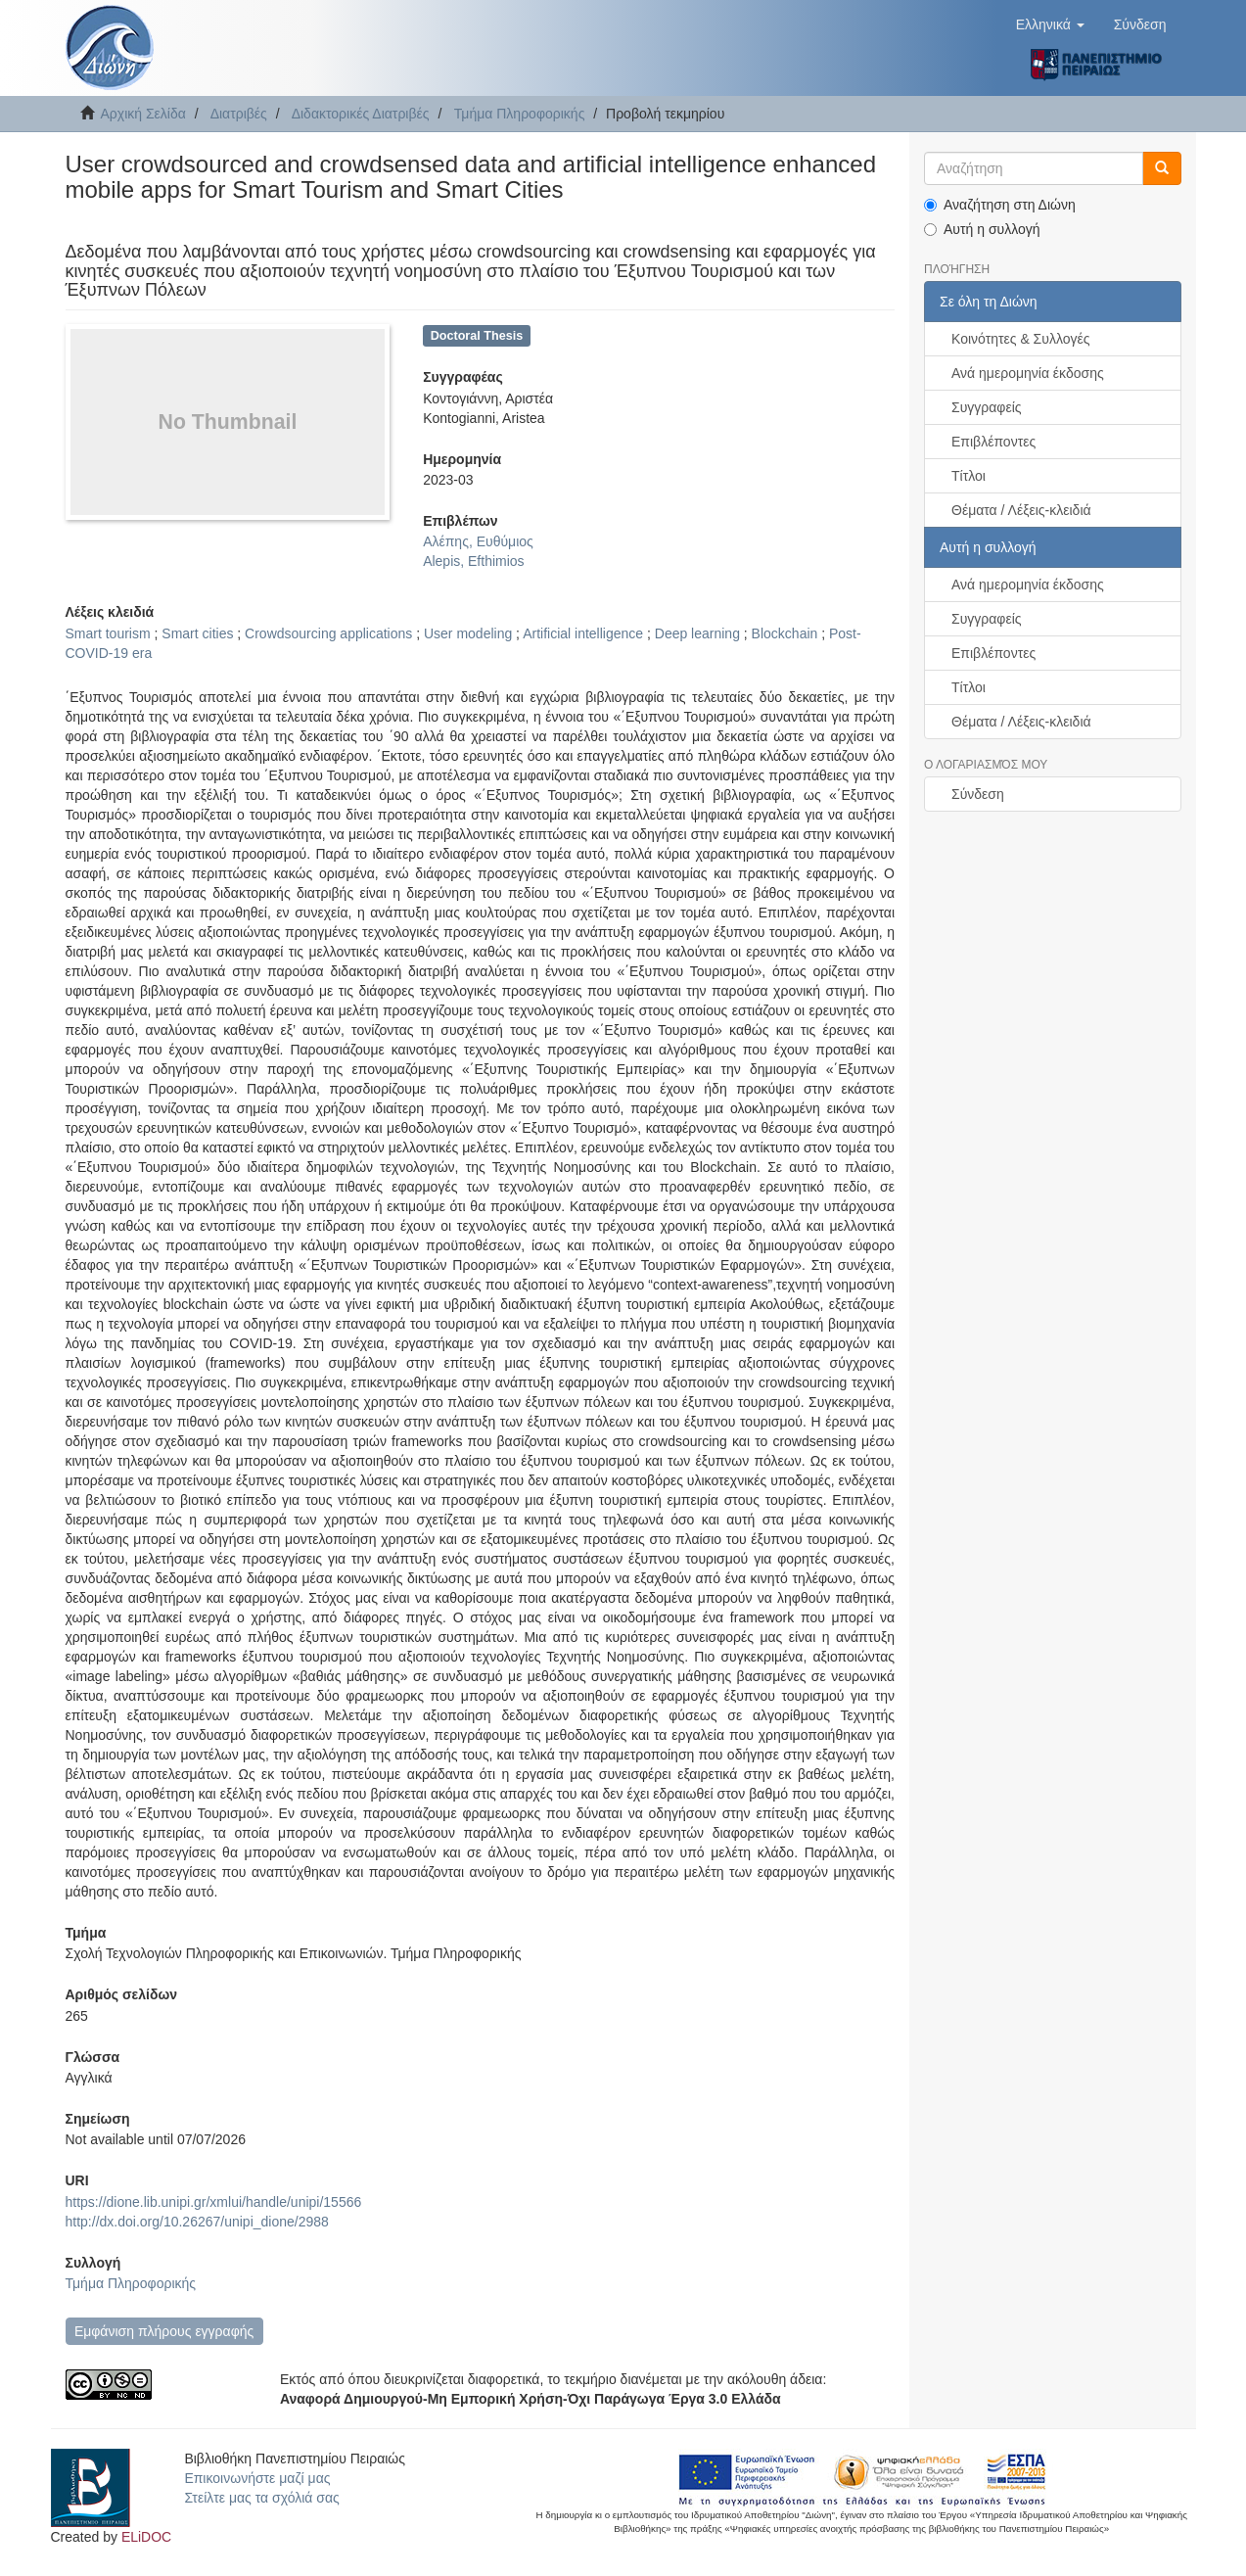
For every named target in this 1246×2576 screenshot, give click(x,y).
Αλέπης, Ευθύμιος (478, 541)
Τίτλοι (968, 476)
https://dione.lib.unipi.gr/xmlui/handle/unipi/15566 (214, 2202)
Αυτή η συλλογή (982, 229)
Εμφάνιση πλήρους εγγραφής (164, 2331)
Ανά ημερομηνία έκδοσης (1027, 373)
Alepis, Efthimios (473, 561)
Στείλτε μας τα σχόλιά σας (261, 2498)
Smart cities (197, 633)
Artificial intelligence (583, 633)
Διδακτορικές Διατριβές (361, 113)
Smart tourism (108, 633)
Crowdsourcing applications (328, 633)
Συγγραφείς (986, 407)
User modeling (468, 633)
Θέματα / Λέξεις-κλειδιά (1021, 510)
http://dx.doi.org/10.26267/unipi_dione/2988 (197, 2221)
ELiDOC (146, 2537)
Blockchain (785, 633)
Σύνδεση (977, 794)
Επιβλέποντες (993, 441)
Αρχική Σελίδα (143, 113)
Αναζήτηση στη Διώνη (1000, 204)
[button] (1050, 24)
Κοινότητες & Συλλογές (1020, 339)
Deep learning (697, 633)
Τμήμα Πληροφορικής (519, 113)
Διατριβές (238, 113)
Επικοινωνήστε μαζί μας (257, 2478)
